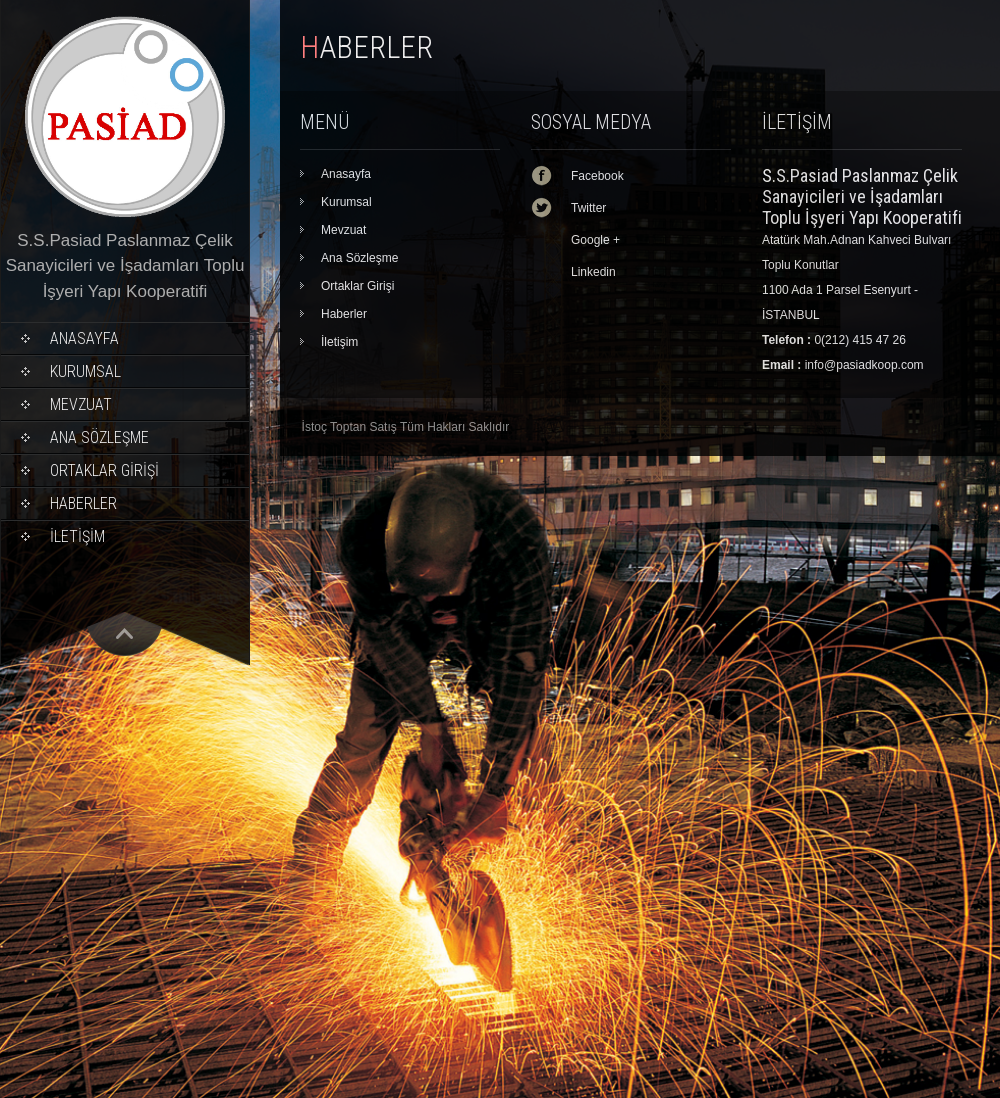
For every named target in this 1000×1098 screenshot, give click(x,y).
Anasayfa (84, 338)
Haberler (83, 503)
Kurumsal (85, 371)
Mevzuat (81, 404)
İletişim (77, 536)
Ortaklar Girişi (104, 470)
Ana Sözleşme (99, 437)
